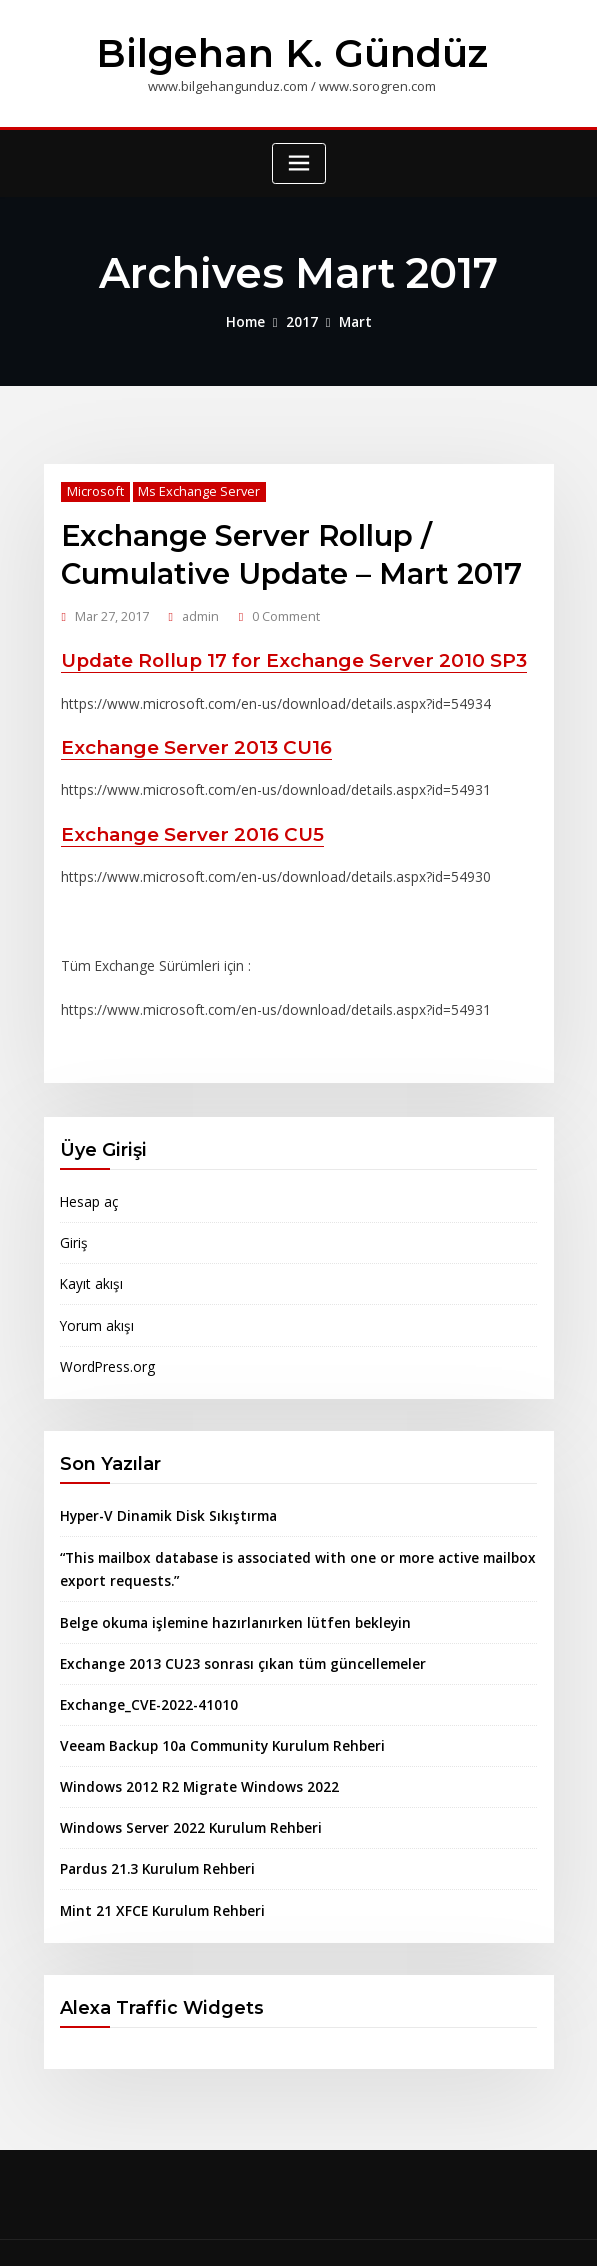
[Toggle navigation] (299, 161)
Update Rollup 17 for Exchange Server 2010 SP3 (280, 651)
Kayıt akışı (90, 1258)
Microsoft (92, 487)
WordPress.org (105, 1338)
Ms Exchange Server (193, 487)
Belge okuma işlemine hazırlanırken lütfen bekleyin (223, 1589)
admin (199, 607)
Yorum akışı (94, 1298)
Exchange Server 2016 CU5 (184, 820)
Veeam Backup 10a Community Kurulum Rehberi (211, 1709)
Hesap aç (88, 1178)
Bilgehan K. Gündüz (292, 52)
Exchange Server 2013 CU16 (188, 736)
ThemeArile (497, 2232)
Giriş (73, 1218)
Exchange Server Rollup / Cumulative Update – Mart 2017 (282, 548)
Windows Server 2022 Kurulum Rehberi (182, 1789)
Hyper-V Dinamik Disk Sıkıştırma (161, 1487)
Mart (352, 318)
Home (248, 318)
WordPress (286, 2232)
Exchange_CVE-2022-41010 (142, 1669)
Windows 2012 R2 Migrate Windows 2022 (187, 1749)
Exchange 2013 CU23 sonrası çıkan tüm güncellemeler (229, 1629)
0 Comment (283, 607)
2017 (302, 318)
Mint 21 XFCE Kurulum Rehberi (154, 1869)
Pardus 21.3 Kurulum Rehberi (151, 1829)
